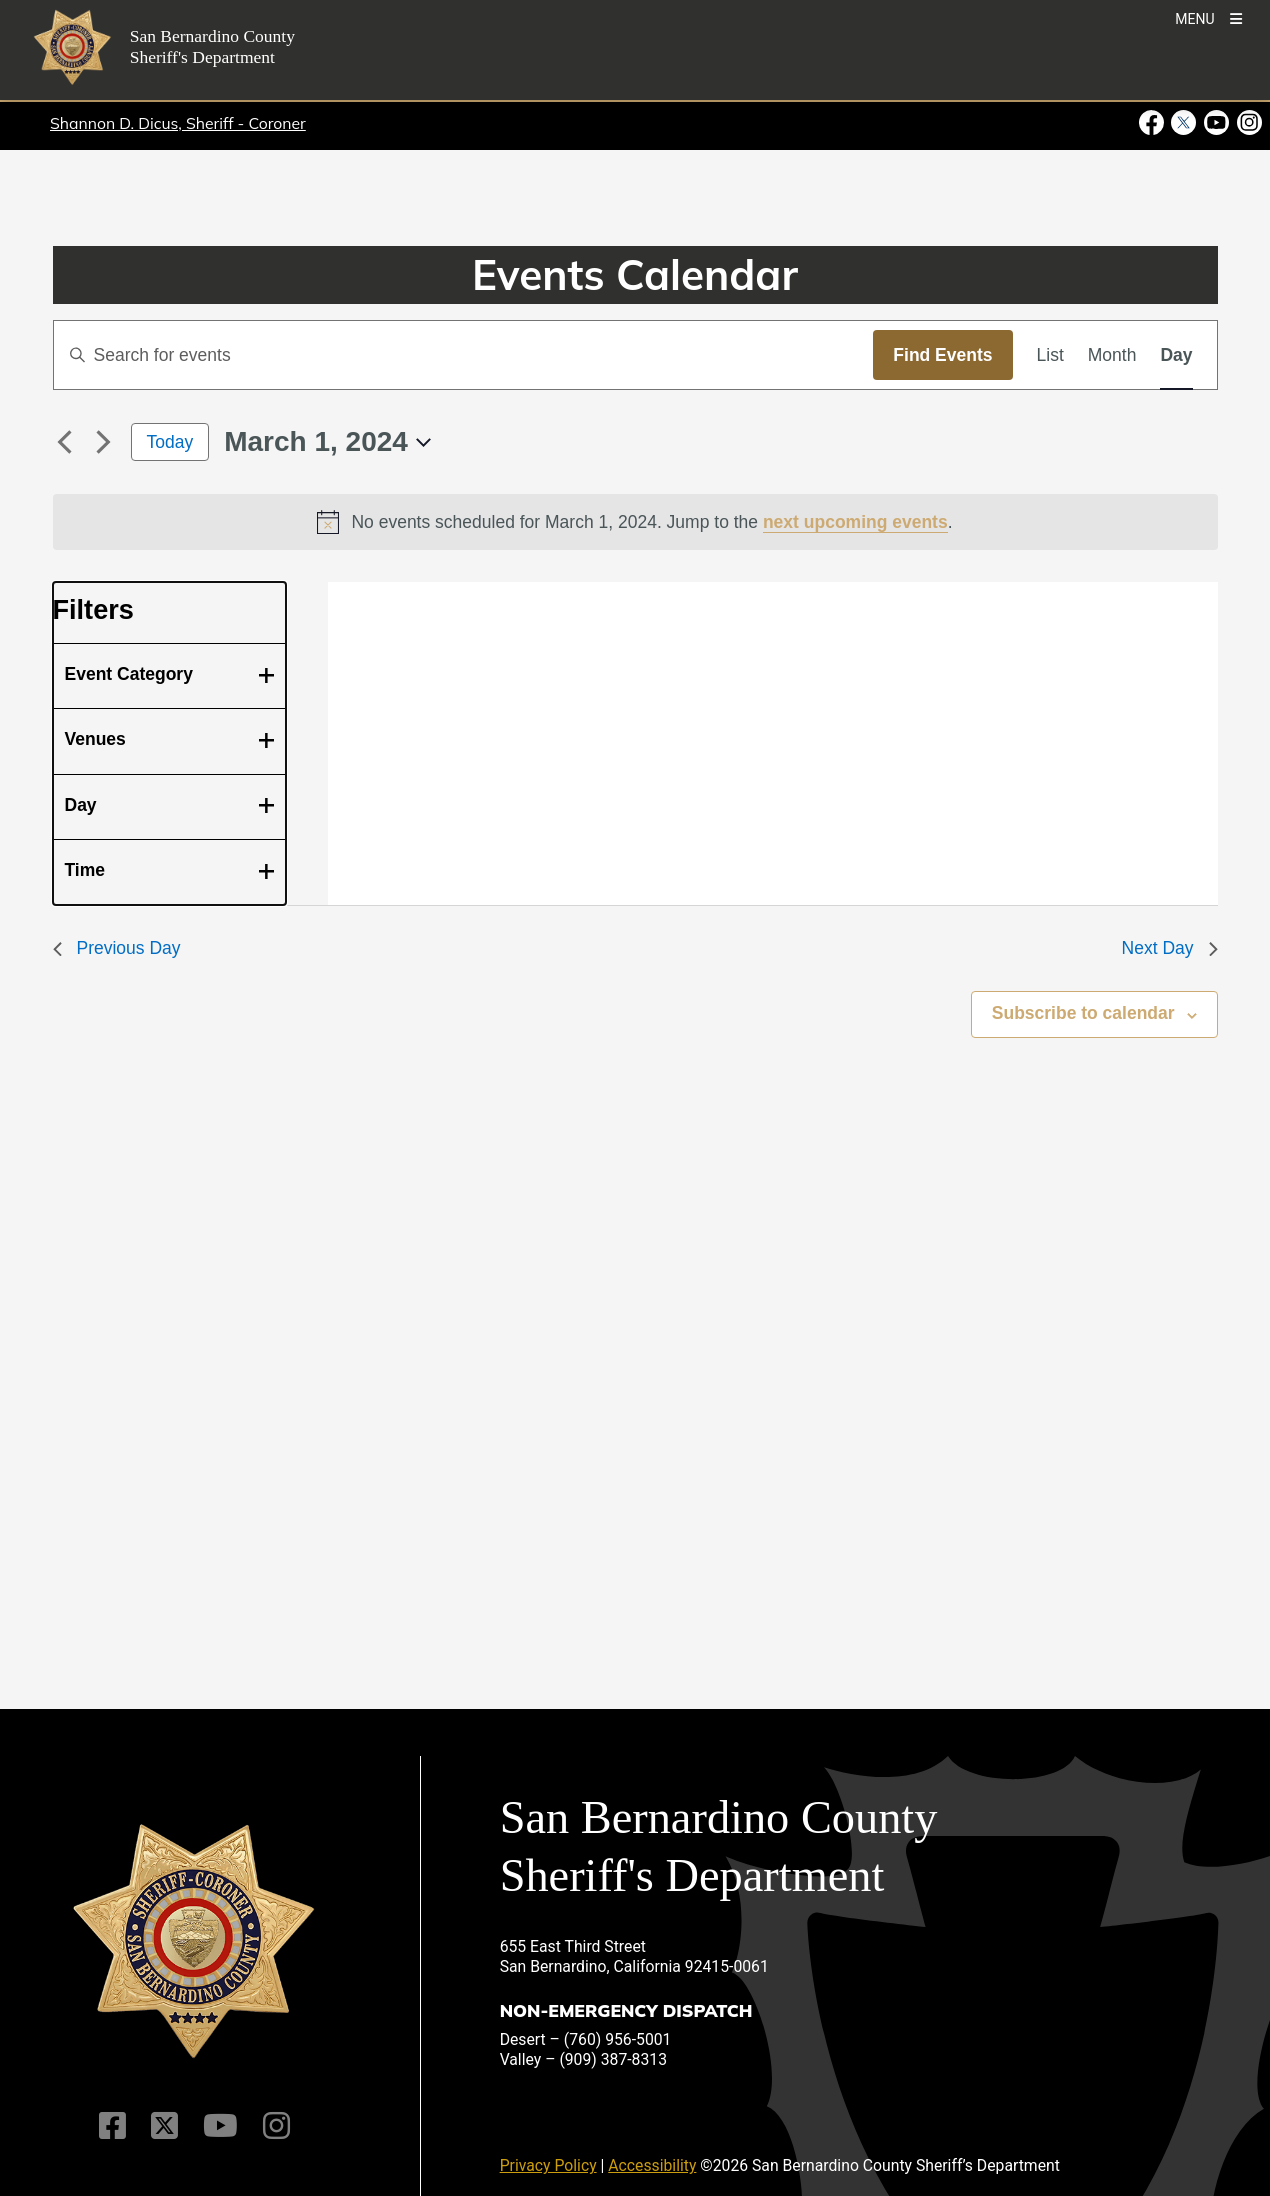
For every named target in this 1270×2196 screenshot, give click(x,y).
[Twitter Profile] (164, 2126)
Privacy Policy (548, 2165)
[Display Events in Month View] (1112, 355)
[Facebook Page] (112, 2126)
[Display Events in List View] (1050, 355)
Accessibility (652, 2165)
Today (170, 442)
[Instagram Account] (276, 2126)
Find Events (942, 355)
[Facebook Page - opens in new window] (1153, 123)
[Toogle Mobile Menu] (1208, 17)
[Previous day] (65, 442)
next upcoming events (855, 522)
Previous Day (117, 948)
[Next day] (104, 442)
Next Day (1170, 948)
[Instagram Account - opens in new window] (1247, 123)
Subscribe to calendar (1083, 1013)
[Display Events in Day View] (1176, 355)
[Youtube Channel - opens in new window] (1216, 123)
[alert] (635, 522)
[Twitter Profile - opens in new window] (1183, 123)
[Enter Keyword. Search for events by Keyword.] (464, 355)
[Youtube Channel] (220, 2126)
